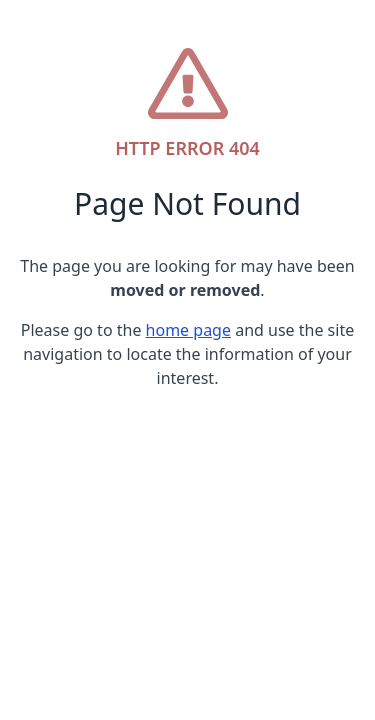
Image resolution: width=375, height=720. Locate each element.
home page (188, 330)
